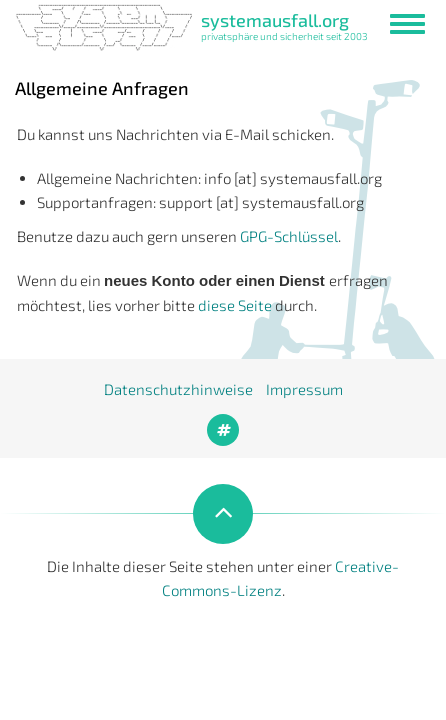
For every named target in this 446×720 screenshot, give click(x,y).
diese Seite (235, 305)
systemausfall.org (275, 20)
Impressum (304, 389)
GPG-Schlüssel (289, 236)
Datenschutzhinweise (178, 389)
